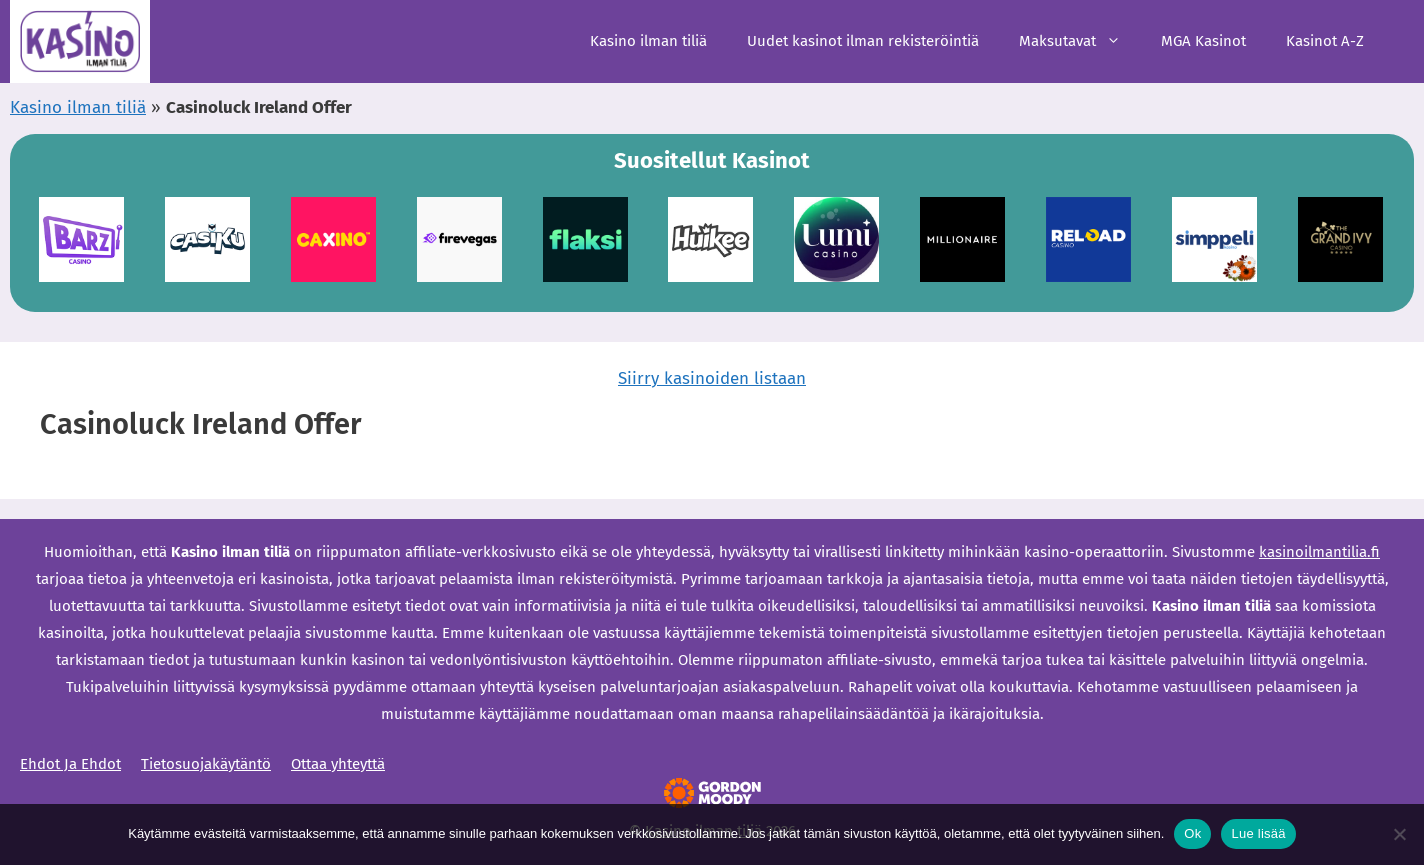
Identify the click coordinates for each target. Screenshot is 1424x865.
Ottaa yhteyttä (338, 764)
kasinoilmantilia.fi (1319, 552)
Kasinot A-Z (1325, 41)
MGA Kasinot (1203, 41)
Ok (1192, 833)
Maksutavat (1080, 41)
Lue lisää (1258, 833)
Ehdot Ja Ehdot (70, 764)
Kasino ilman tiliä (648, 41)
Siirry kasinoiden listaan (712, 378)
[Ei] (1399, 834)
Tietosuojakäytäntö (206, 764)
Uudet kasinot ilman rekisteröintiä (863, 41)
